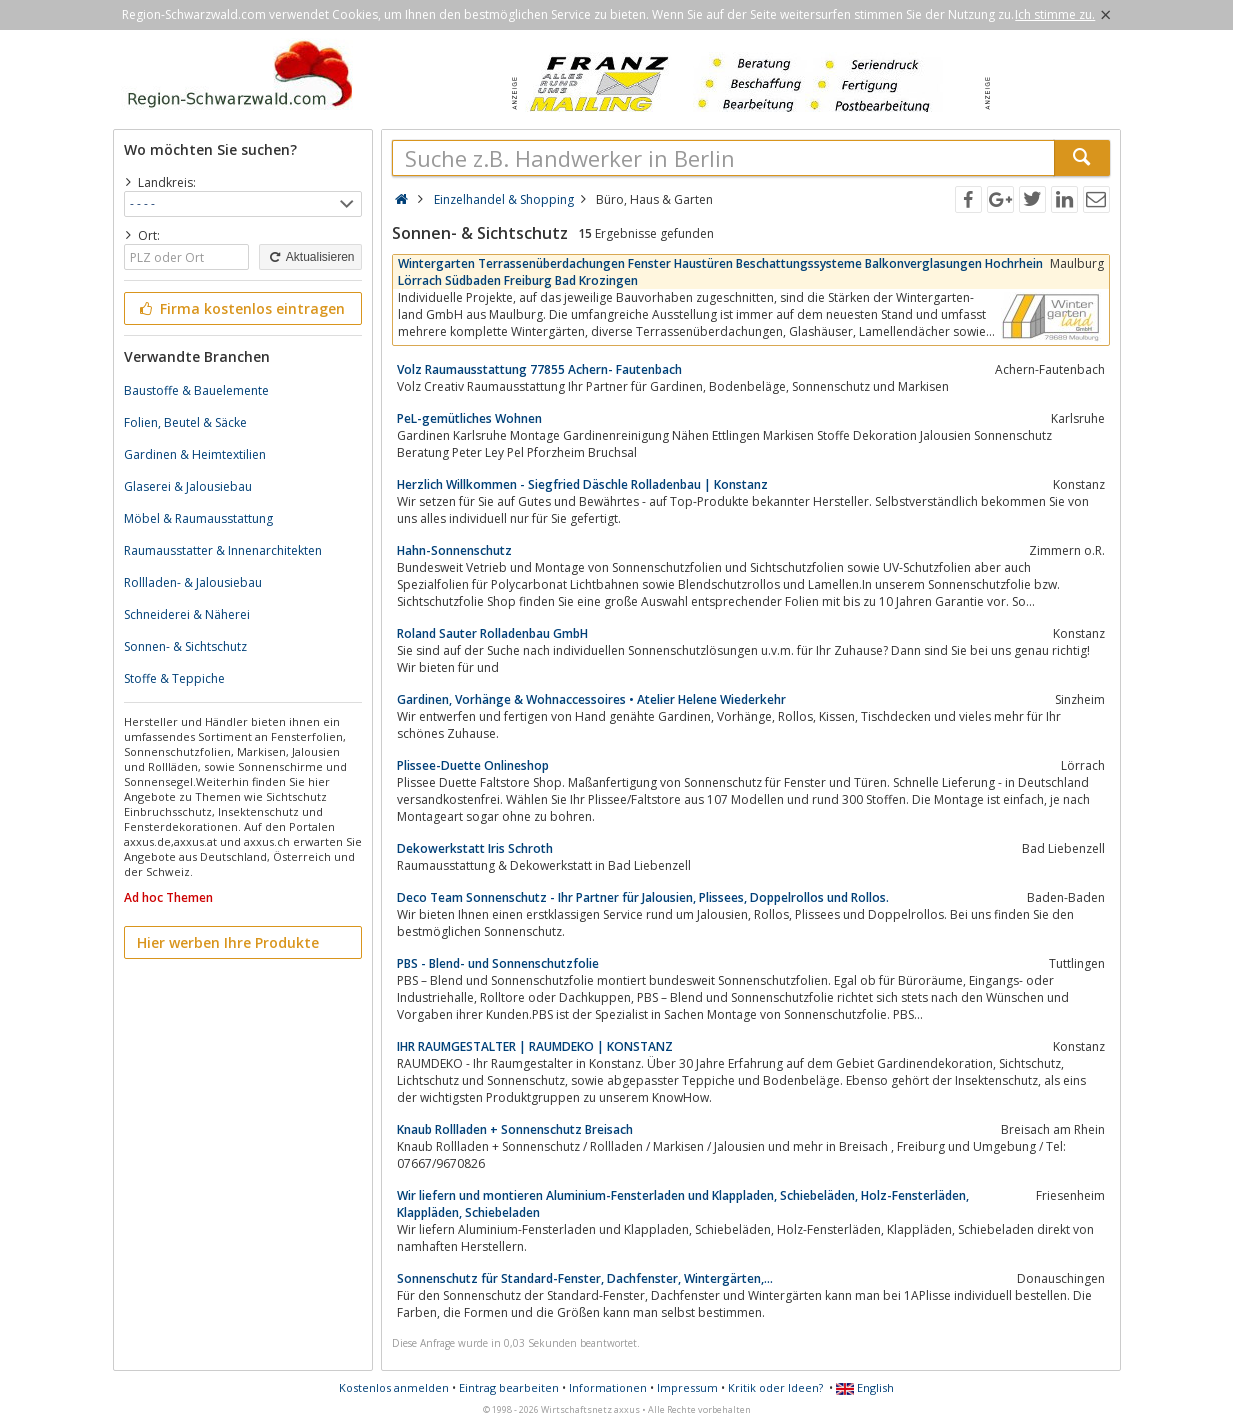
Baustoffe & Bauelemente (196, 390)
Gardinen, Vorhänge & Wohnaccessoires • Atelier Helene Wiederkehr (591, 699)
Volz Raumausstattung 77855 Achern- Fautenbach (539, 369)
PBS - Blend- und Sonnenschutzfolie (498, 963)
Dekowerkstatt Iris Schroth (475, 848)
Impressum (687, 1387)
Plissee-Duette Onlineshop (473, 765)
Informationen (608, 1387)
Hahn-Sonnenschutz (454, 550)
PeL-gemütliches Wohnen (469, 418)
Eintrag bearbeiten (509, 1387)
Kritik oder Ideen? (775, 1387)
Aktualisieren (310, 257)
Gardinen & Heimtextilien (195, 454)
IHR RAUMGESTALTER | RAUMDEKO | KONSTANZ (535, 1046)
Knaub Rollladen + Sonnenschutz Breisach (515, 1129)
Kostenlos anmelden (394, 1387)
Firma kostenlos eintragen (241, 308)
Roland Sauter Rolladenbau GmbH (492, 633)
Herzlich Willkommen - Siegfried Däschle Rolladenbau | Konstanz (582, 484)
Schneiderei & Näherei (187, 614)
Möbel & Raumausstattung (198, 518)
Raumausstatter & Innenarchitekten (223, 550)
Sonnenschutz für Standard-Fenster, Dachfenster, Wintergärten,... (585, 1278)
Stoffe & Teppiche (174, 678)
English (865, 1387)
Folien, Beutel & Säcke (185, 422)
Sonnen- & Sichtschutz (185, 646)
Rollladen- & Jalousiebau (193, 582)
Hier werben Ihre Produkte (228, 942)
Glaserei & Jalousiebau (188, 486)
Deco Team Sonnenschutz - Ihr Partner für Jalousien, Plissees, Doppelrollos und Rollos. (643, 897)
